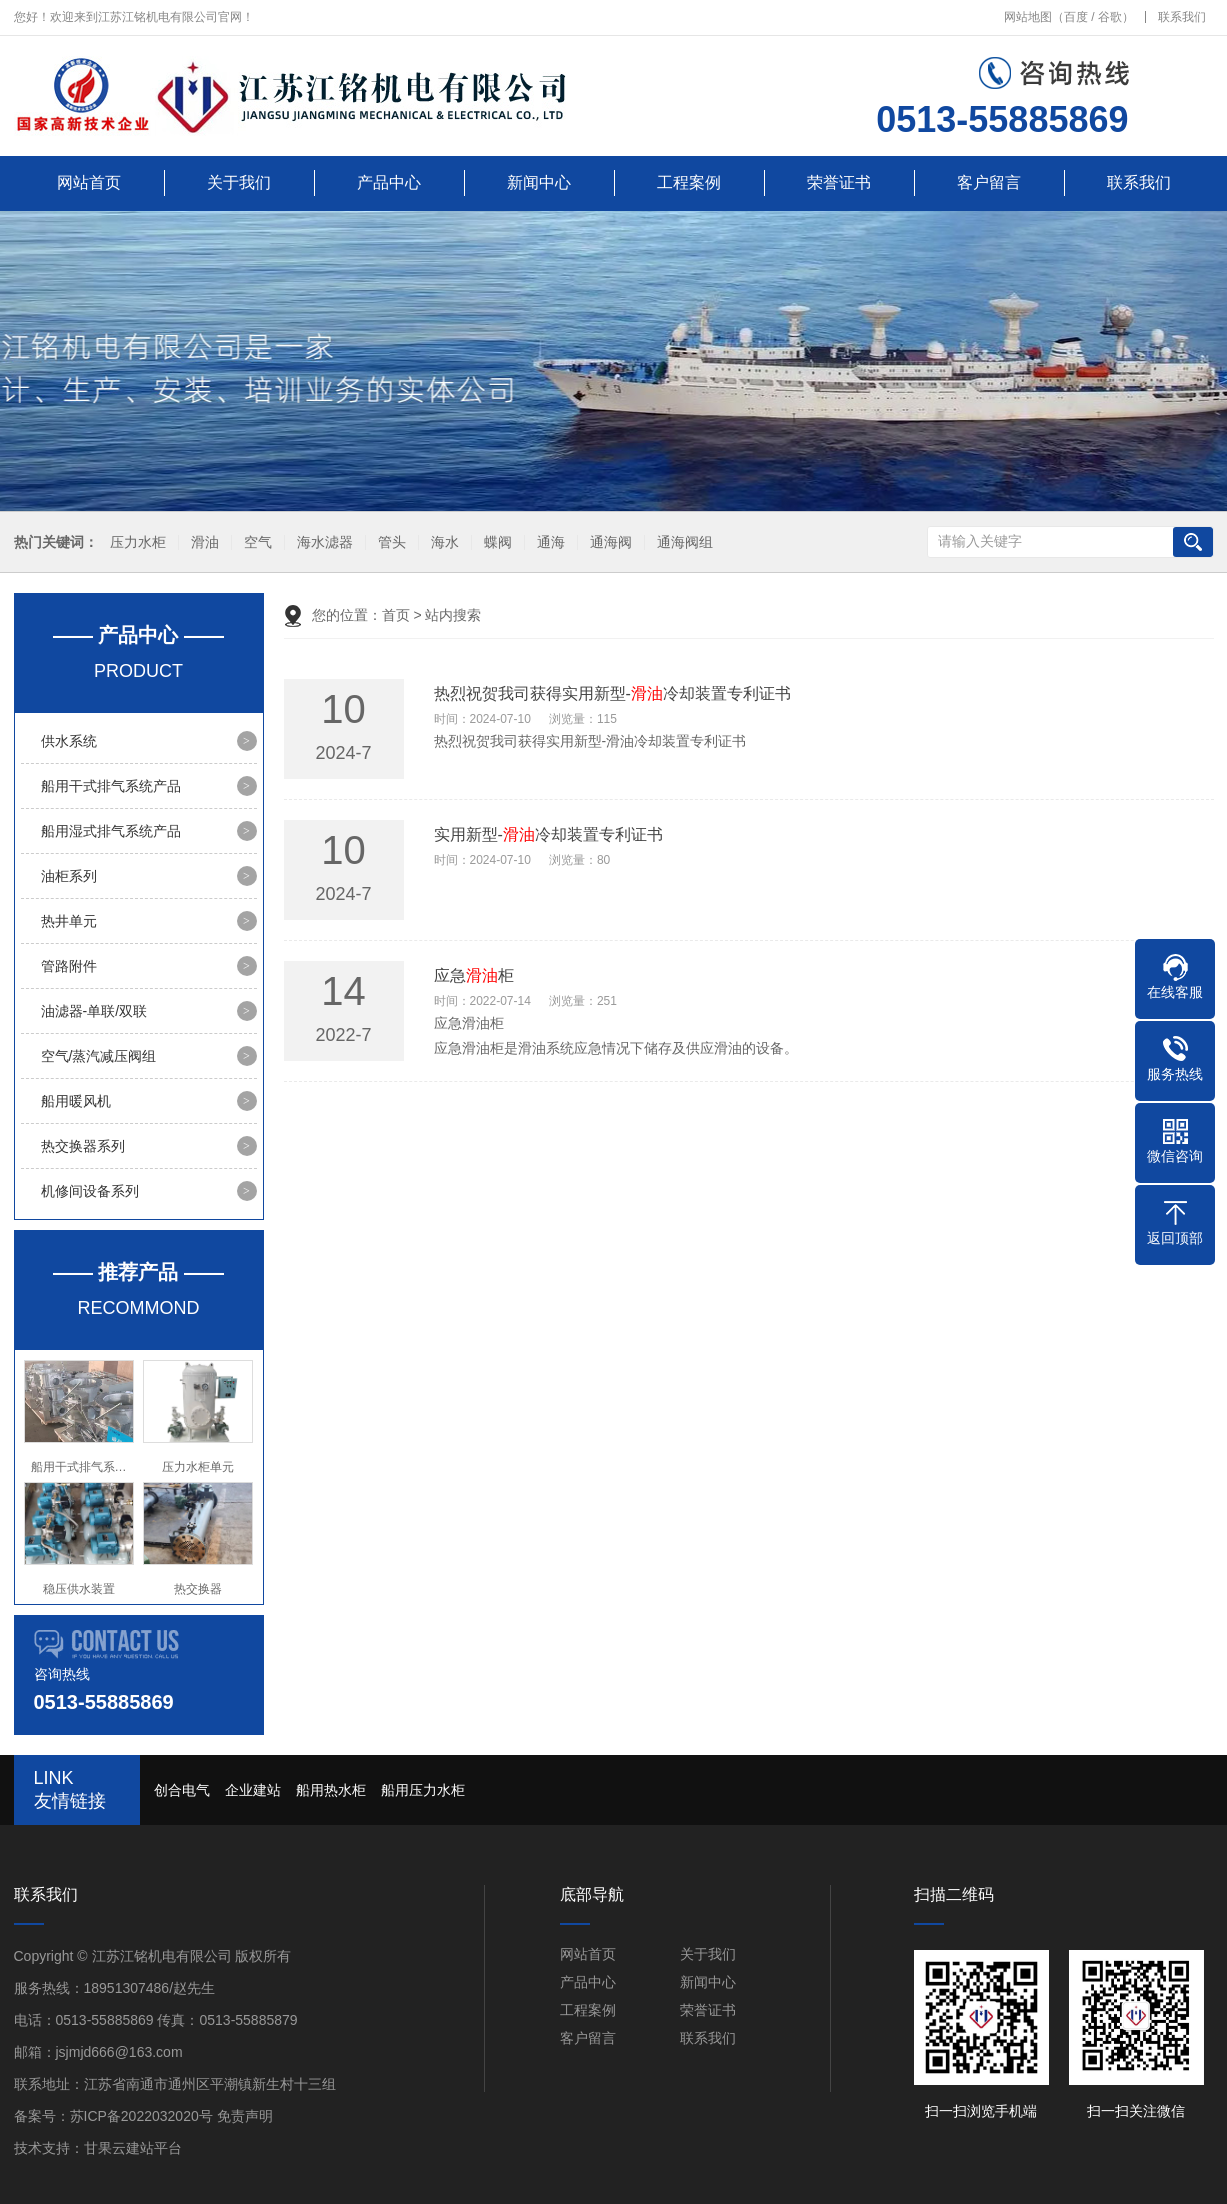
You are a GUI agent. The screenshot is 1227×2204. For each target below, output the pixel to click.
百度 (1076, 17)
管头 (389, 542)
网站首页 (89, 182)
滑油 (202, 542)
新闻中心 (539, 182)
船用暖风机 (76, 1101)
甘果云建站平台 (133, 2148)
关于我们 (239, 182)
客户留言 (989, 182)
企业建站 (253, 1790)
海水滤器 (322, 542)
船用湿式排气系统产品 (111, 831)
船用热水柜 (331, 1790)
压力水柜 (135, 542)
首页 (396, 615)
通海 (548, 542)
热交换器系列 (83, 1146)
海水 (442, 542)
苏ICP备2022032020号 (141, 2116)
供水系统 (69, 741)
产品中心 (389, 182)
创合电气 (182, 1790)
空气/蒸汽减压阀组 (99, 1056)
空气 (255, 542)
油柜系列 (69, 876)
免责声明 (245, 2116)
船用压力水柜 (423, 1790)
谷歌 (1110, 17)
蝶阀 (495, 542)
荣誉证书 (839, 182)
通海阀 (608, 542)
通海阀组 (682, 542)
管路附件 (69, 966)
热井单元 (69, 921)
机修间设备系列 (90, 1191)
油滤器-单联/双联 (94, 1011)
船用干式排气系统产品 (111, 786)
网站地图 (1028, 17)
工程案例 (689, 182)
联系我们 (1182, 17)
